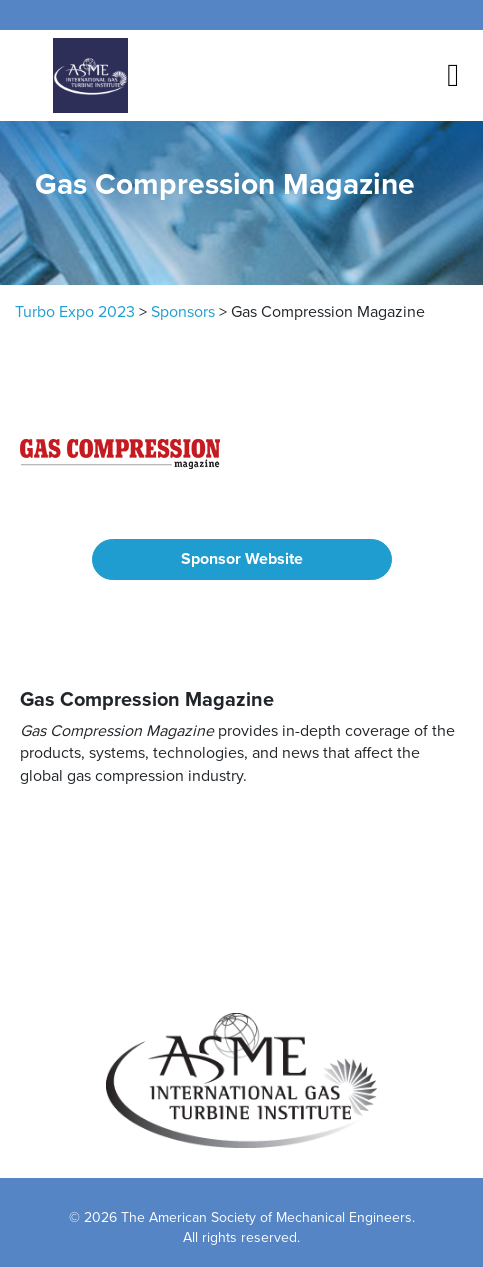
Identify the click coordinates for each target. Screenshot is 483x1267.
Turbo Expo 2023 (75, 312)
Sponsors (183, 312)
